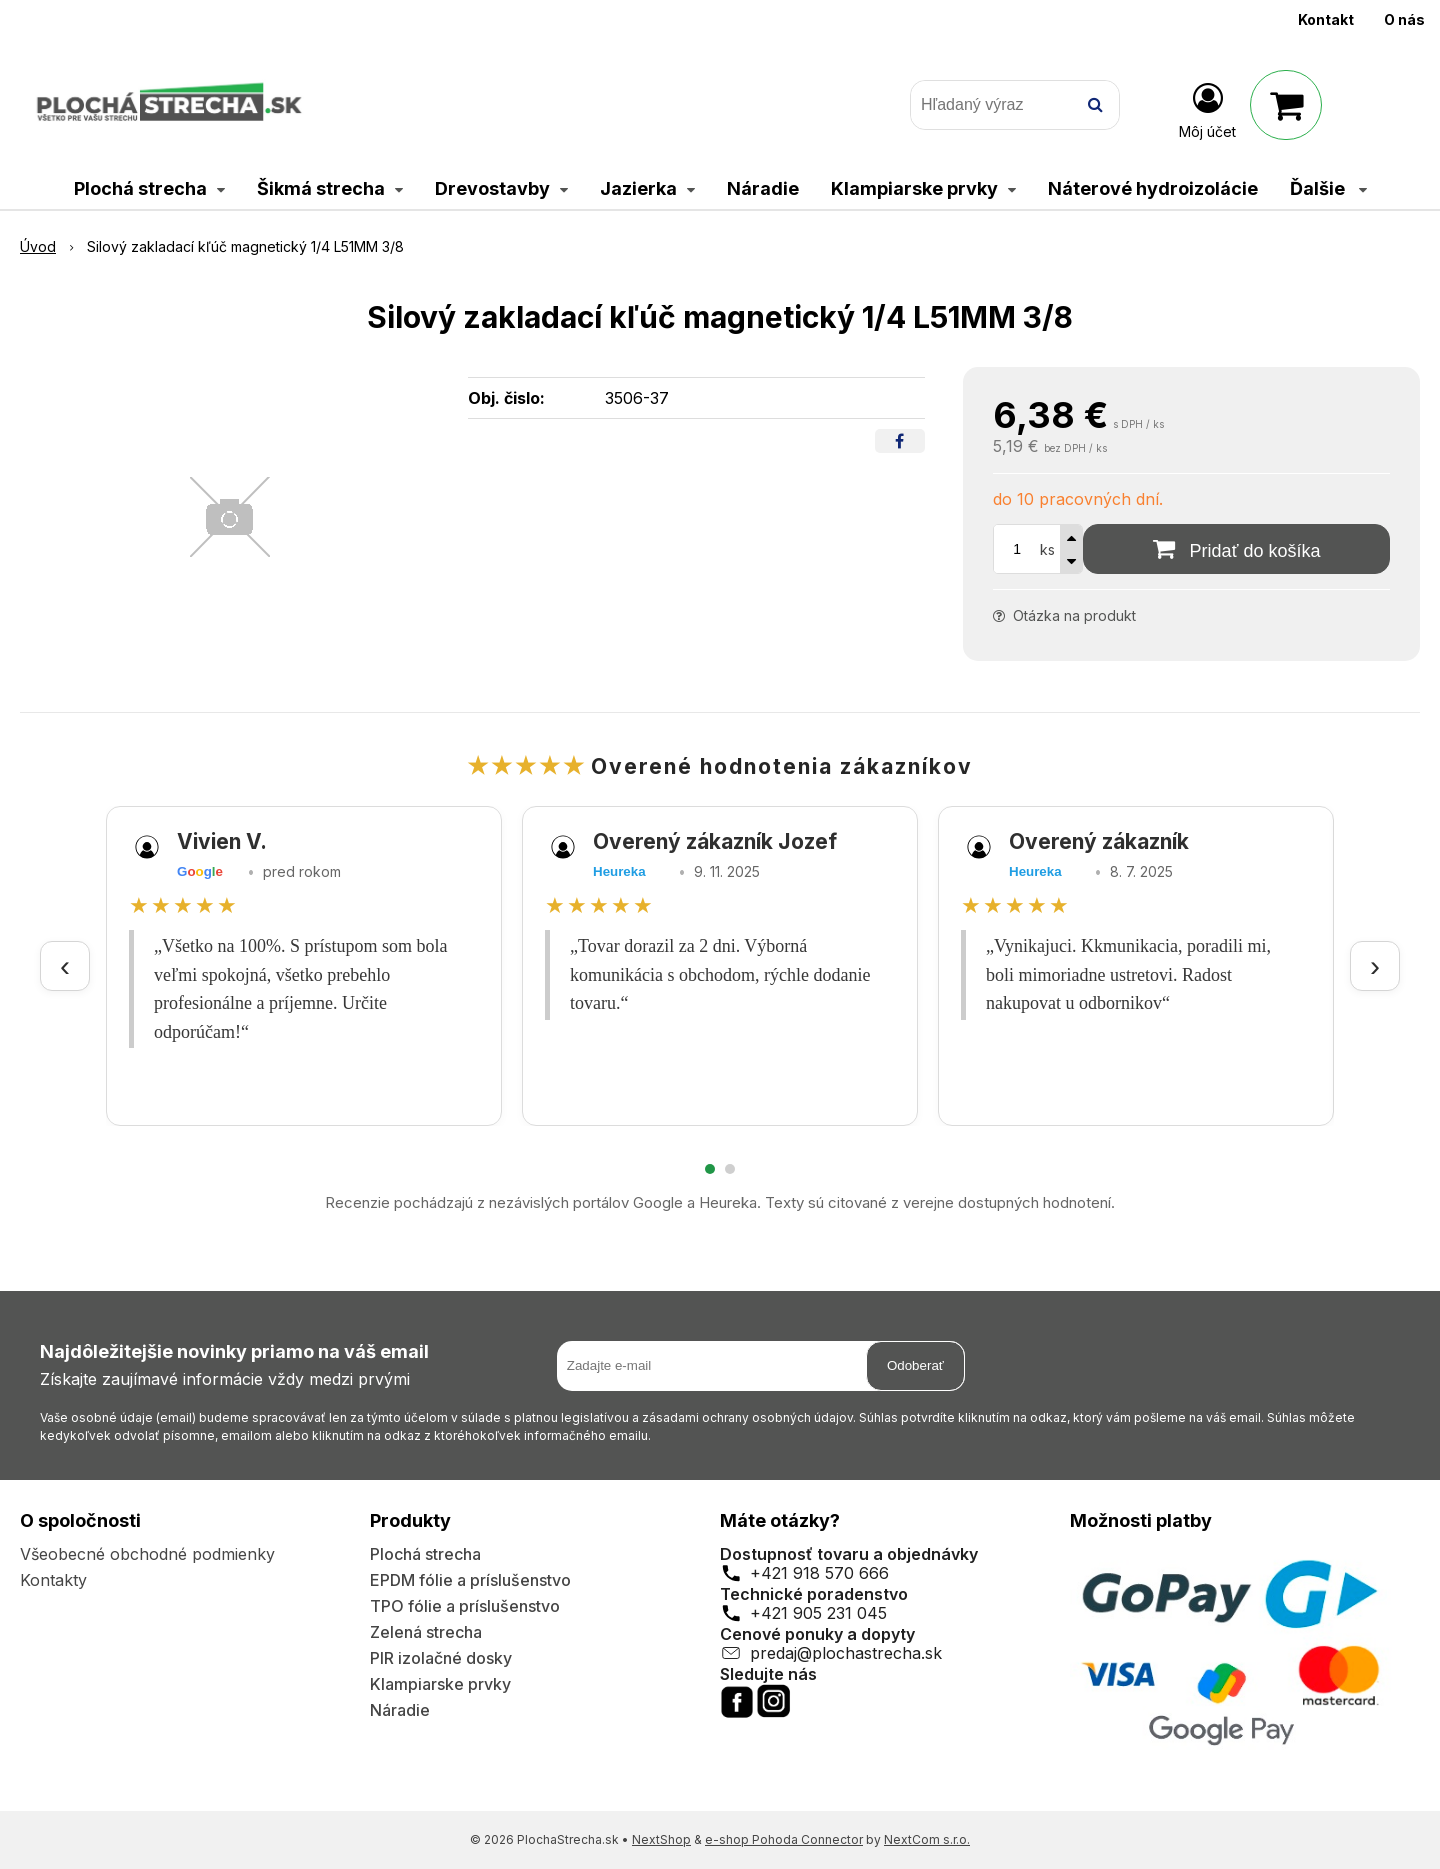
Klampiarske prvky (440, 1684)
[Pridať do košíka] (1236, 549)
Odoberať (915, 1365)
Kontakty (53, 1580)
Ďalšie (1328, 188)
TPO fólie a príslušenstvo (465, 1606)
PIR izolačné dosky (441, 1658)
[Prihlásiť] (1207, 109)
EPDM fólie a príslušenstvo (470, 1580)
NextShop (661, 1839)
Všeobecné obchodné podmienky (147, 1554)
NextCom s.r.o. (927, 1839)
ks (1047, 549)
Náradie (400, 1710)
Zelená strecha (426, 1632)
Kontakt (1326, 19)
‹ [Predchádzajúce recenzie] (65, 965)
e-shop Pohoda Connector (784, 1839)
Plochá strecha (425, 1554)
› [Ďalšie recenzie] (1375, 965)
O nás (1404, 19)
